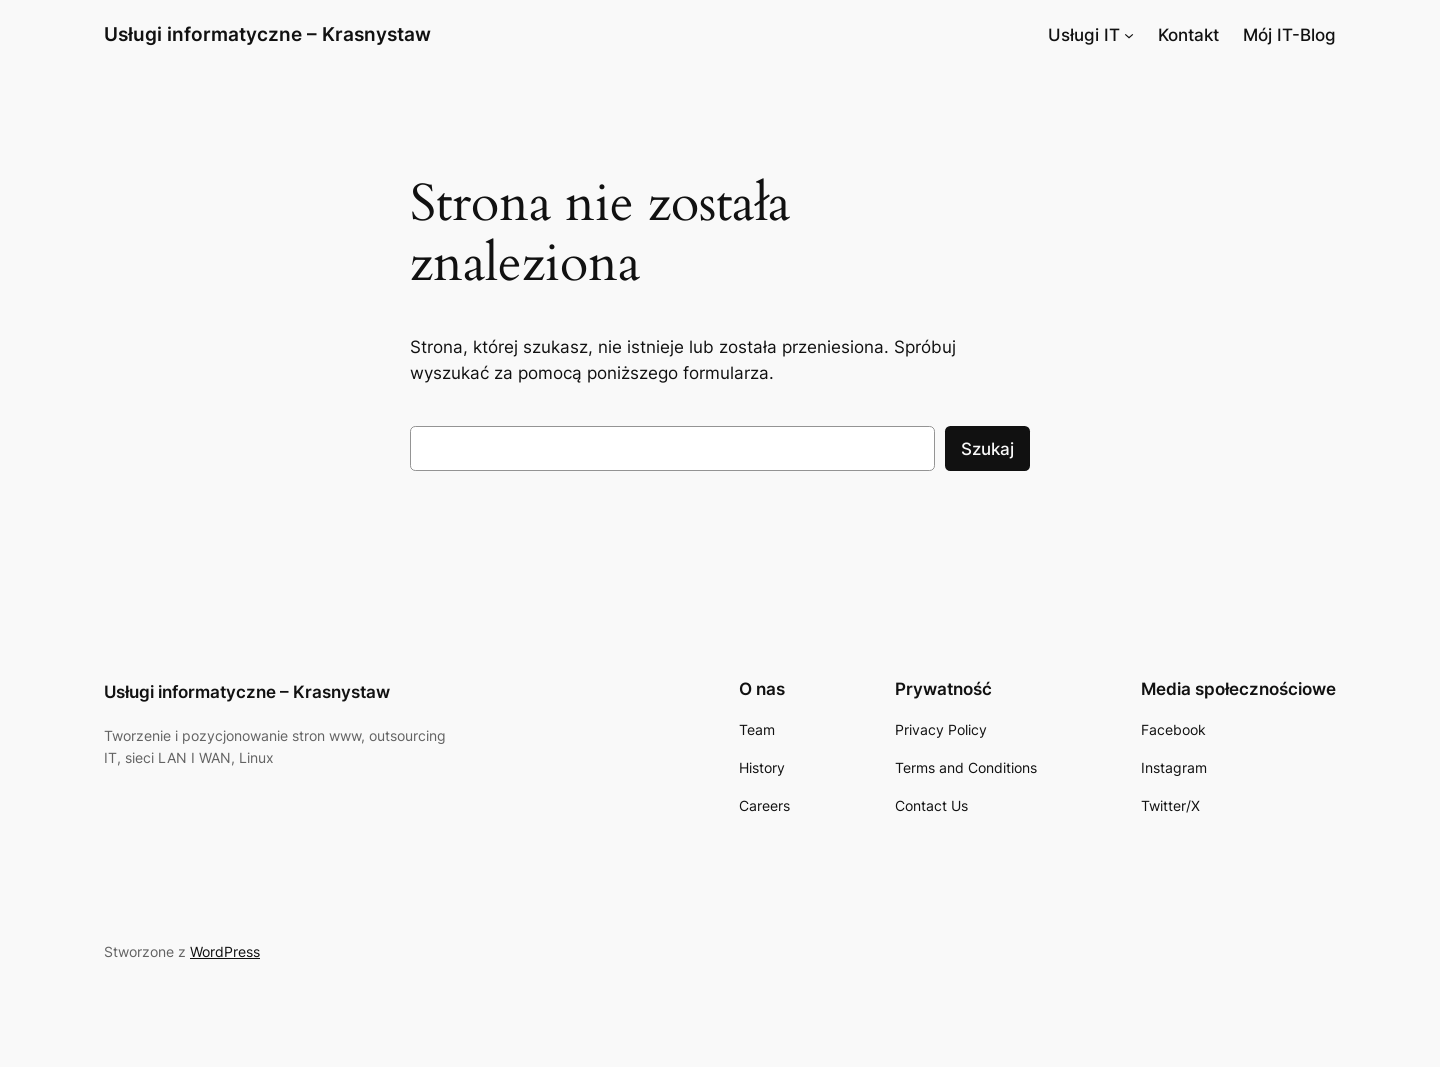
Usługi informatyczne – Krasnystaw (267, 34)
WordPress (225, 951)
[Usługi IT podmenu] (1129, 35)
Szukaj (987, 449)
